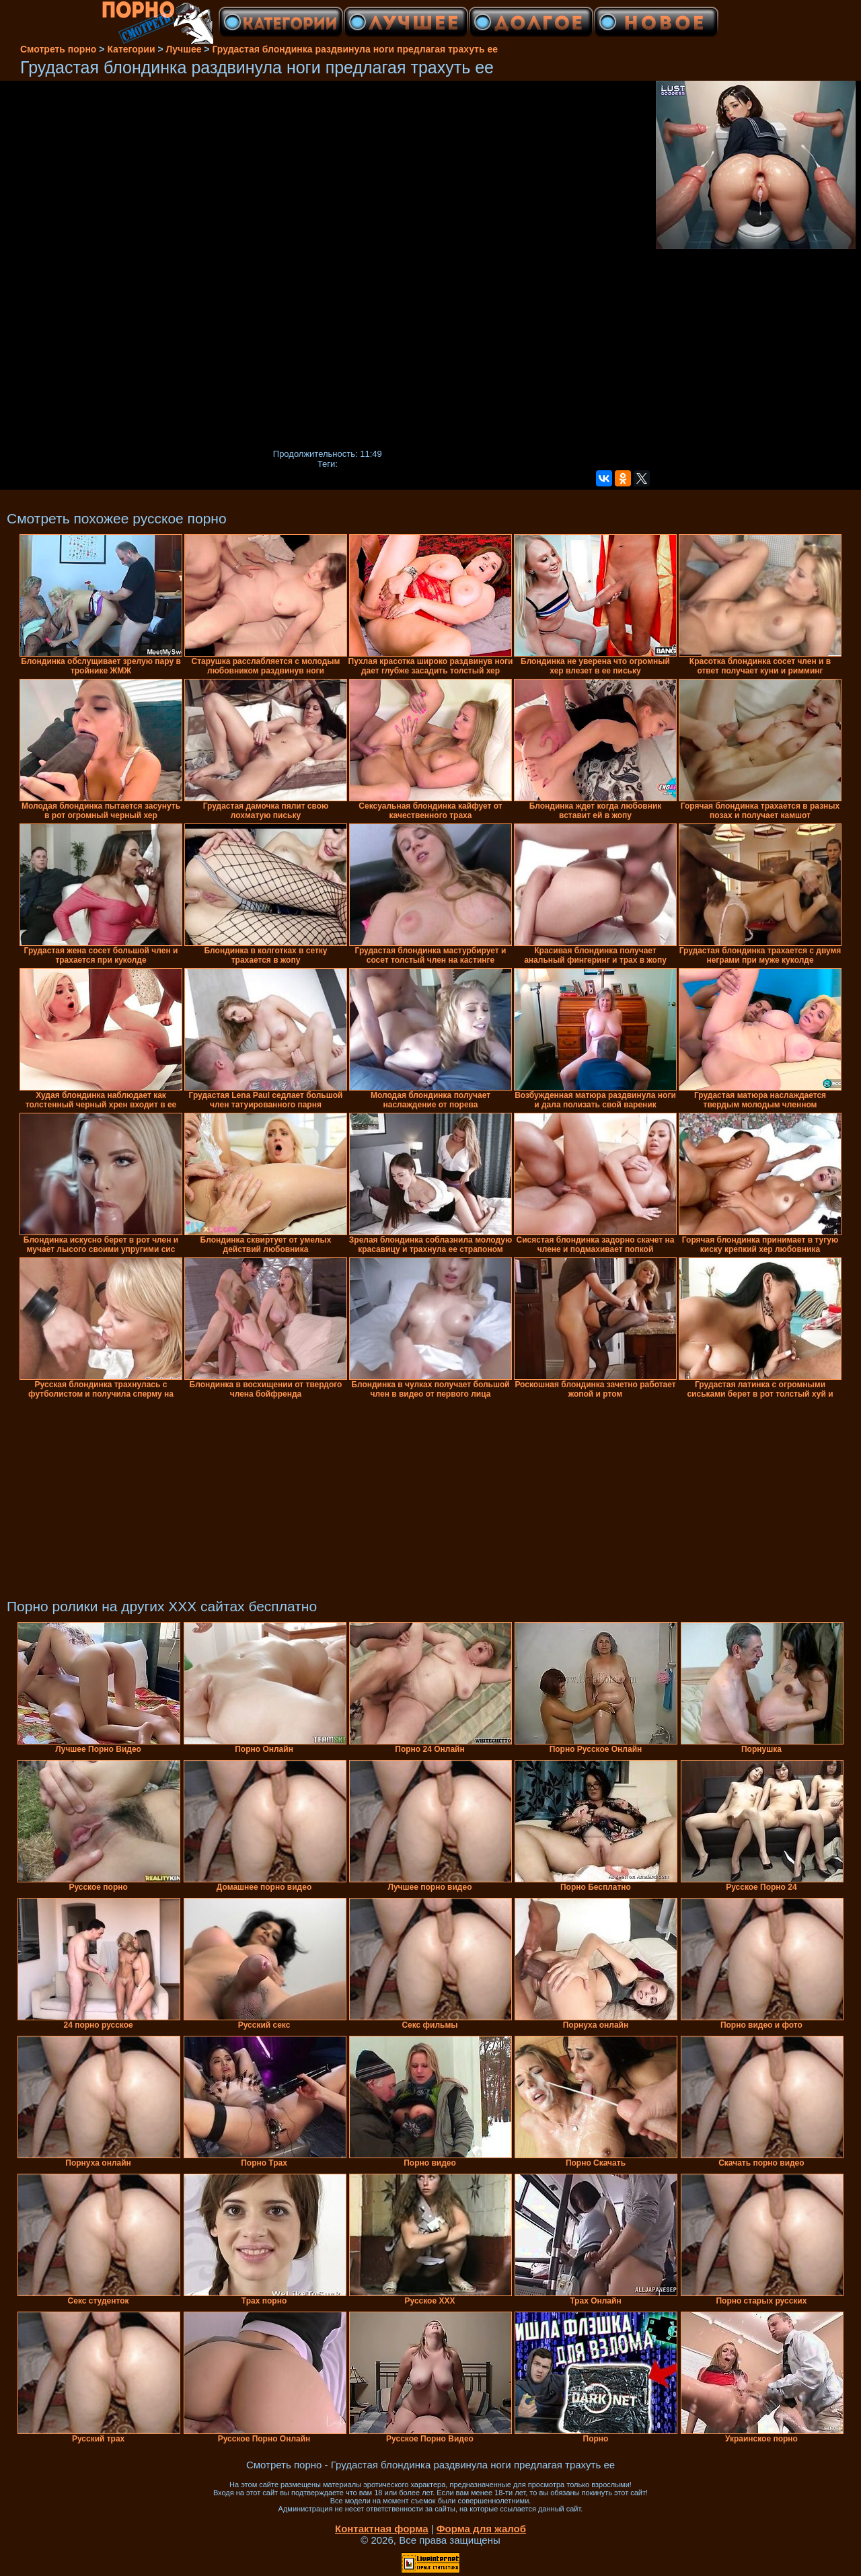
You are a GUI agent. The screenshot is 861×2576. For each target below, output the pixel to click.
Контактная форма (381, 2528)
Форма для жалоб (481, 2528)
